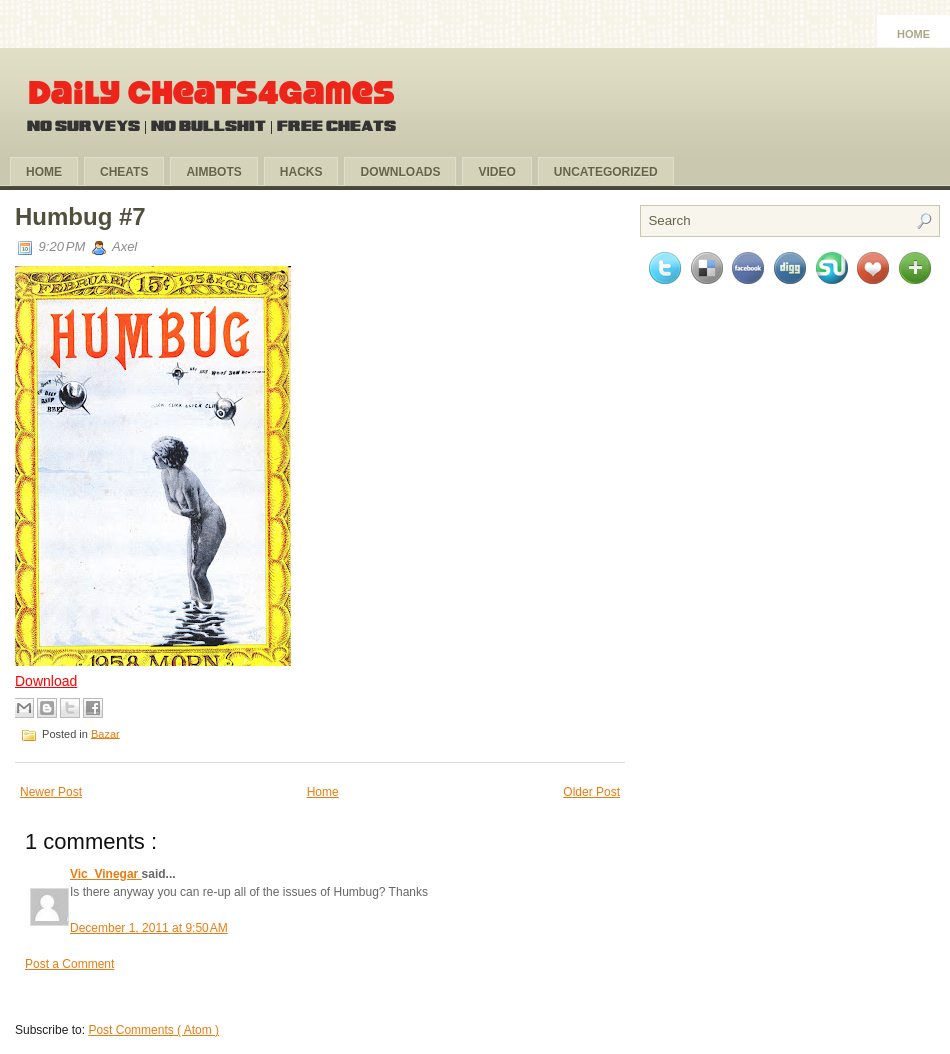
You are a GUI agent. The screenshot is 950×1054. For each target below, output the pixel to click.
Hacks (301, 172)
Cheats (124, 172)
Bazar (105, 733)
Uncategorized (606, 172)
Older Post (591, 792)
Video (496, 172)
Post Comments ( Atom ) (153, 1030)
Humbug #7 (80, 216)
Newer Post (51, 792)
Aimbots (213, 172)
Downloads (400, 172)
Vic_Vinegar (106, 874)
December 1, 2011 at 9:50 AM (149, 928)
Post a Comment (69, 964)
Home (913, 34)
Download (46, 681)
